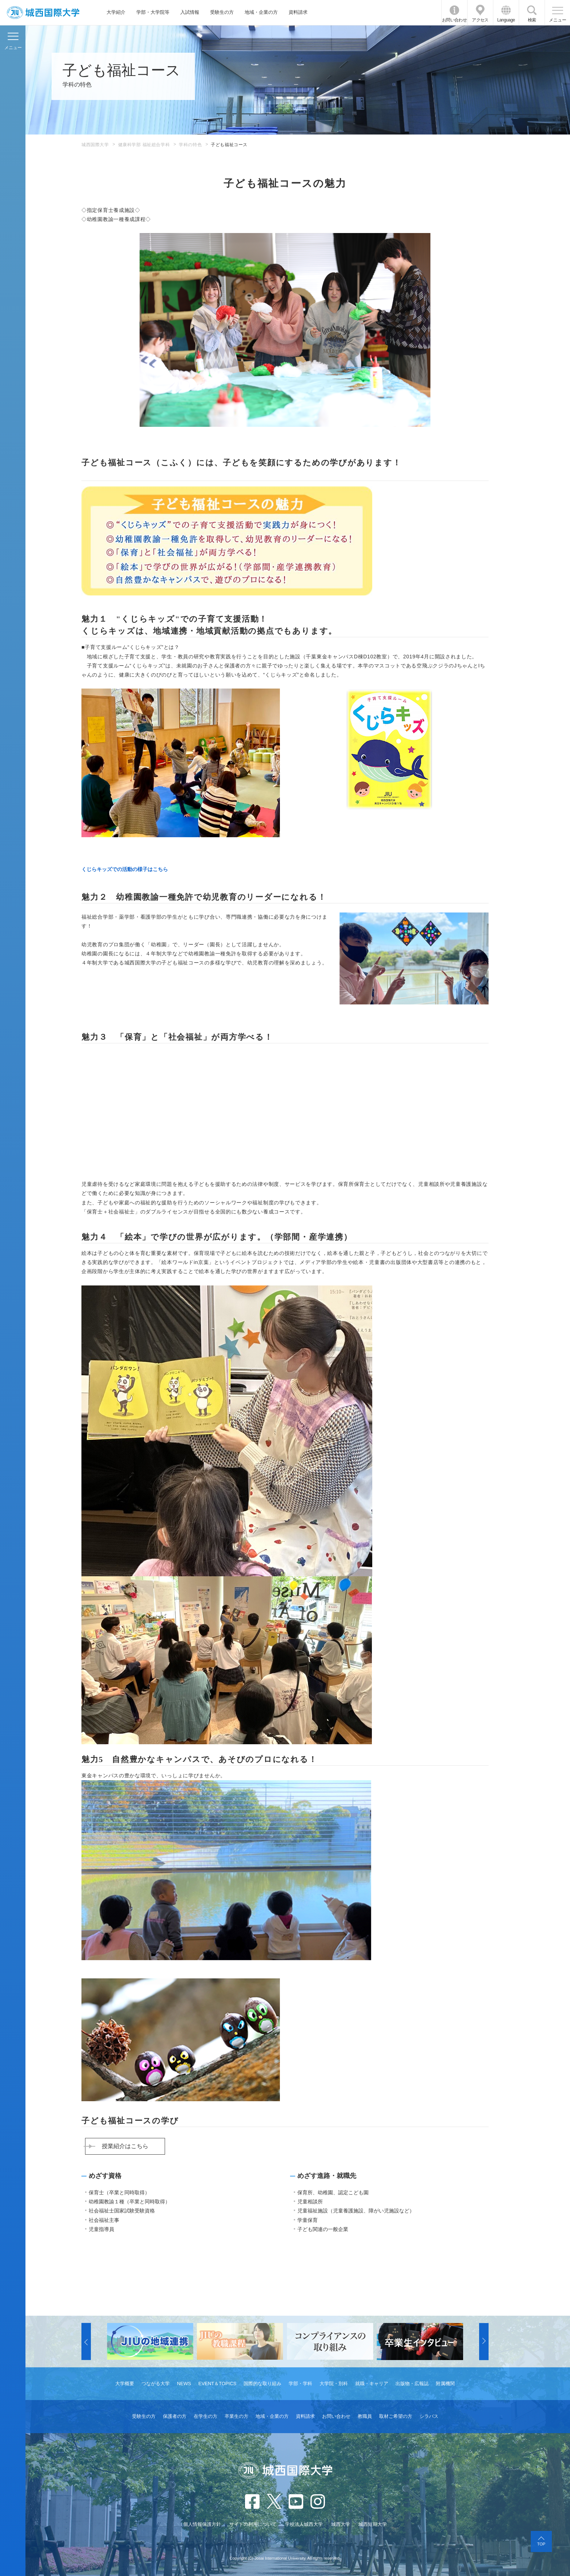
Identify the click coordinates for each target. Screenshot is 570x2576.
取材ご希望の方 (395, 2416)
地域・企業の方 (261, 12)
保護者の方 (174, 2416)
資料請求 (298, 12)
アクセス (480, 20)
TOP (541, 2544)
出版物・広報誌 (412, 2383)
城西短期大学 (372, 2524)
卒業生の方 (236, 2416)
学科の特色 (190, 144)
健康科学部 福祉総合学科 (144, 144)
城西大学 (340, 2524)
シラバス (429, 2416)
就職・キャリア (371, 2383)
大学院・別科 (334, 2383)
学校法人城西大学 (304, 2524)
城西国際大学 (95, 144)
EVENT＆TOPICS (217, 2383)
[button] (86, 2341)
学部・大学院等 (152, 12)
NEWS (184, 2383)
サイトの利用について (253, 2524)
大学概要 (124, 2383)
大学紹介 (116, 12)
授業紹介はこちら (125, 2146)
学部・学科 (300, 2383)
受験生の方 (222, 12)
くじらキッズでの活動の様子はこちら (124, 869)
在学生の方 (205, 2416)
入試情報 (189, 12)
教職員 (365, 2416)
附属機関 (445, 2383)
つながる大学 (155, 2383)
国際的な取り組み (262, 2383)
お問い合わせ (454, 20)
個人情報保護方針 (202, 2524)
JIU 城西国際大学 (43, 12)
